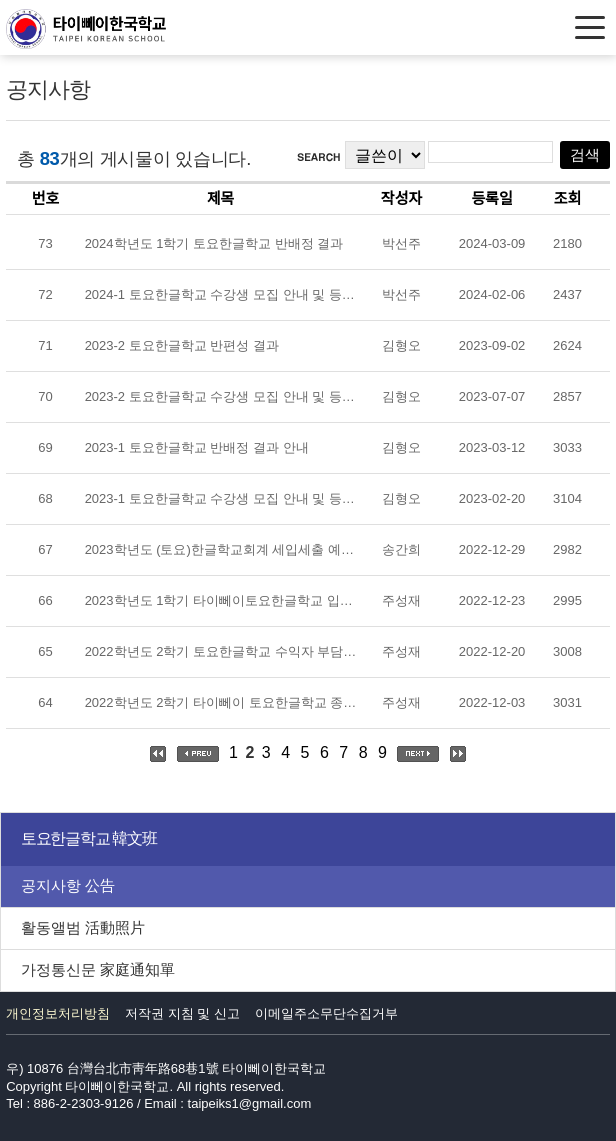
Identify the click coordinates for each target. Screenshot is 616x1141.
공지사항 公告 (68, 885)
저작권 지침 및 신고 (182, 1013)
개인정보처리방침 (58, 1013)
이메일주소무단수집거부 (326, 1013)
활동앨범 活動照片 (83, 927)
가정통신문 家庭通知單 (98, 969)
